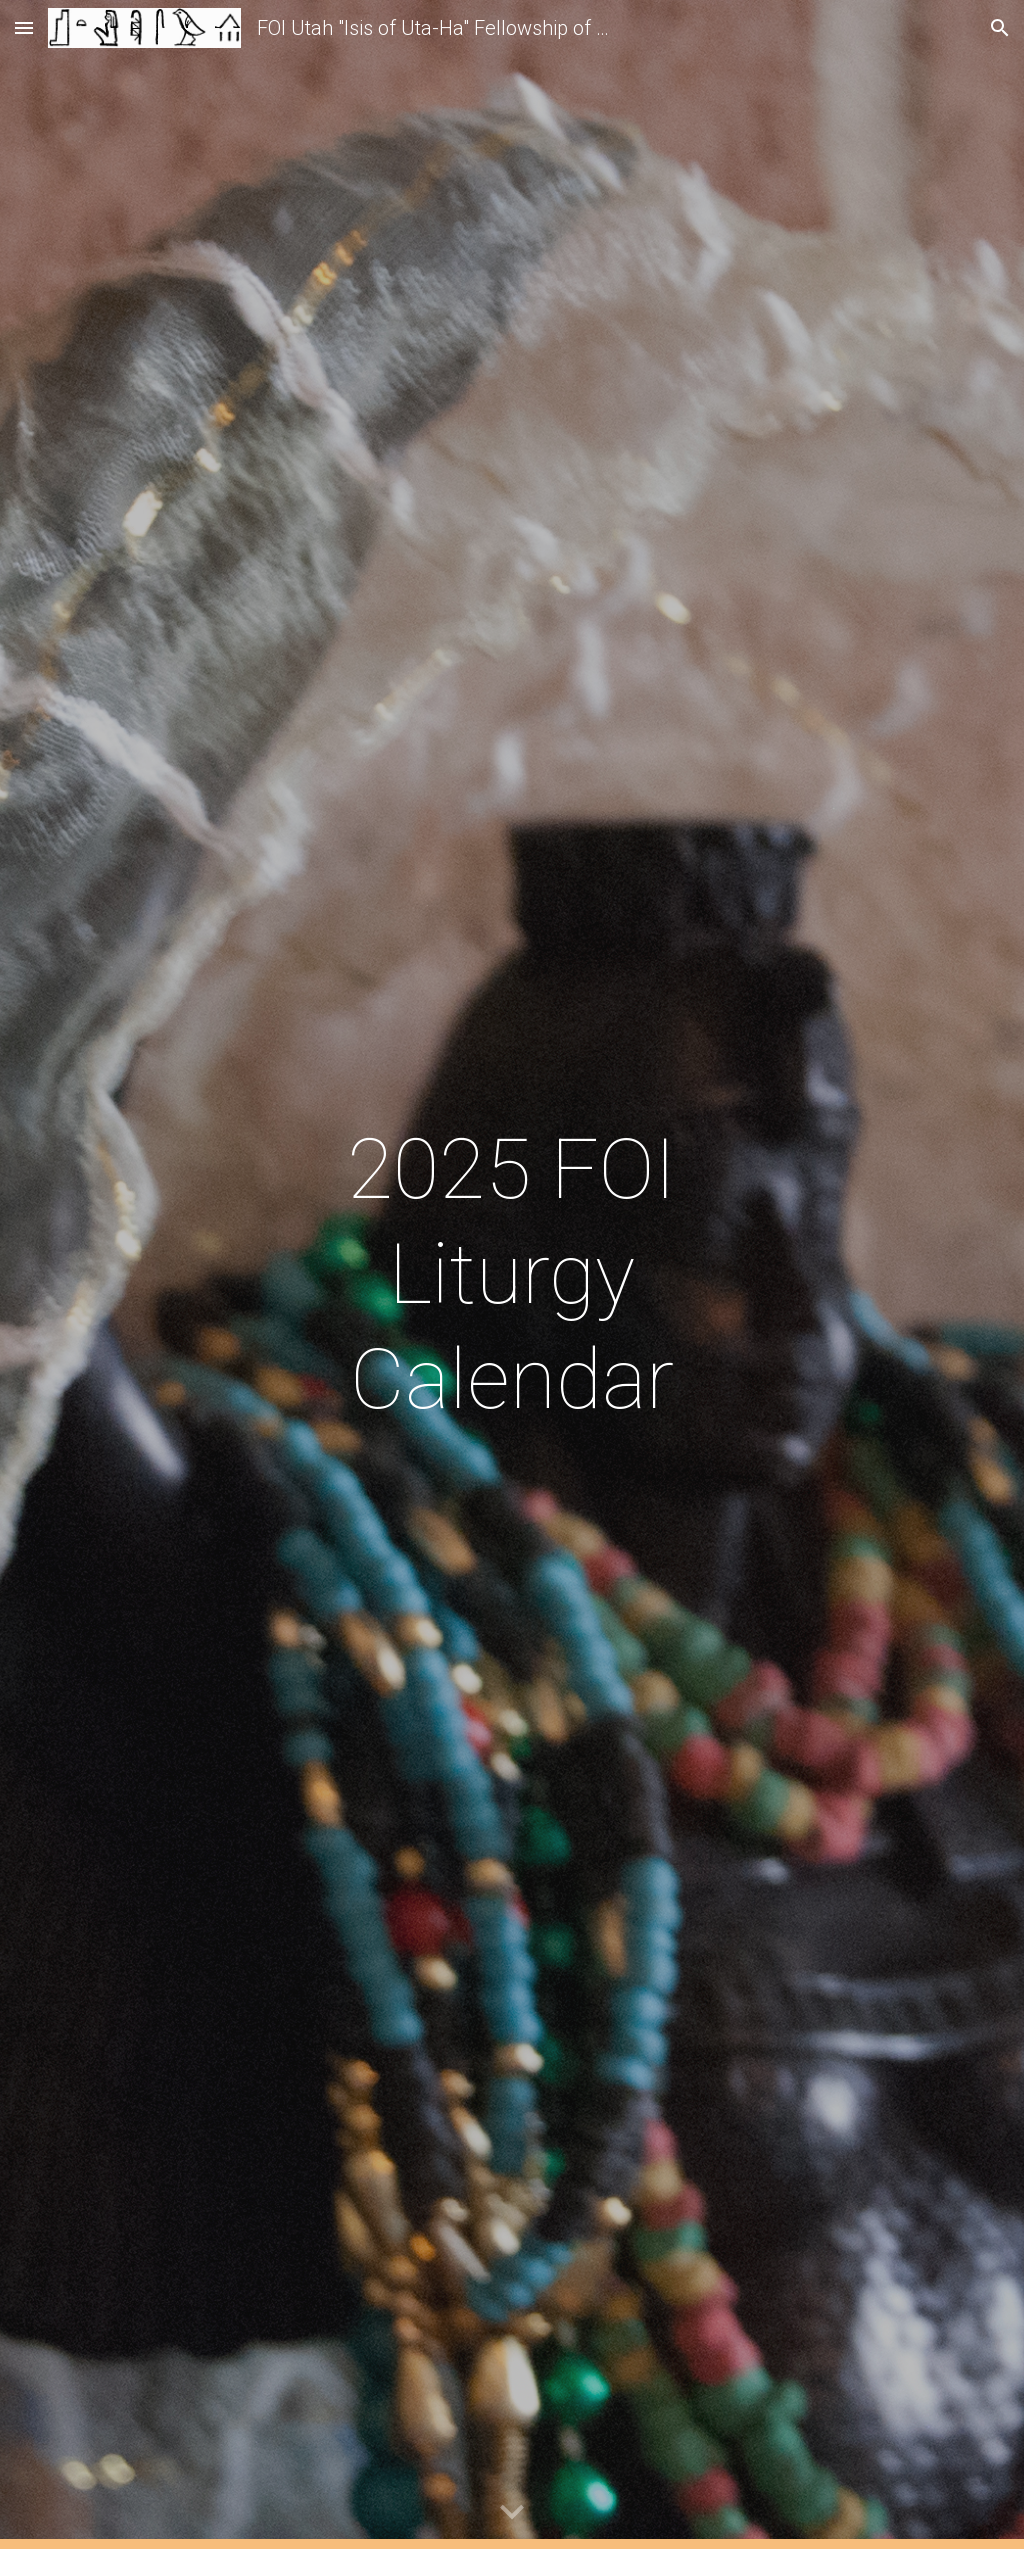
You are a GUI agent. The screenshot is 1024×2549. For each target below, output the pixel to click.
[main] (511, 1274)
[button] (24, 27)
